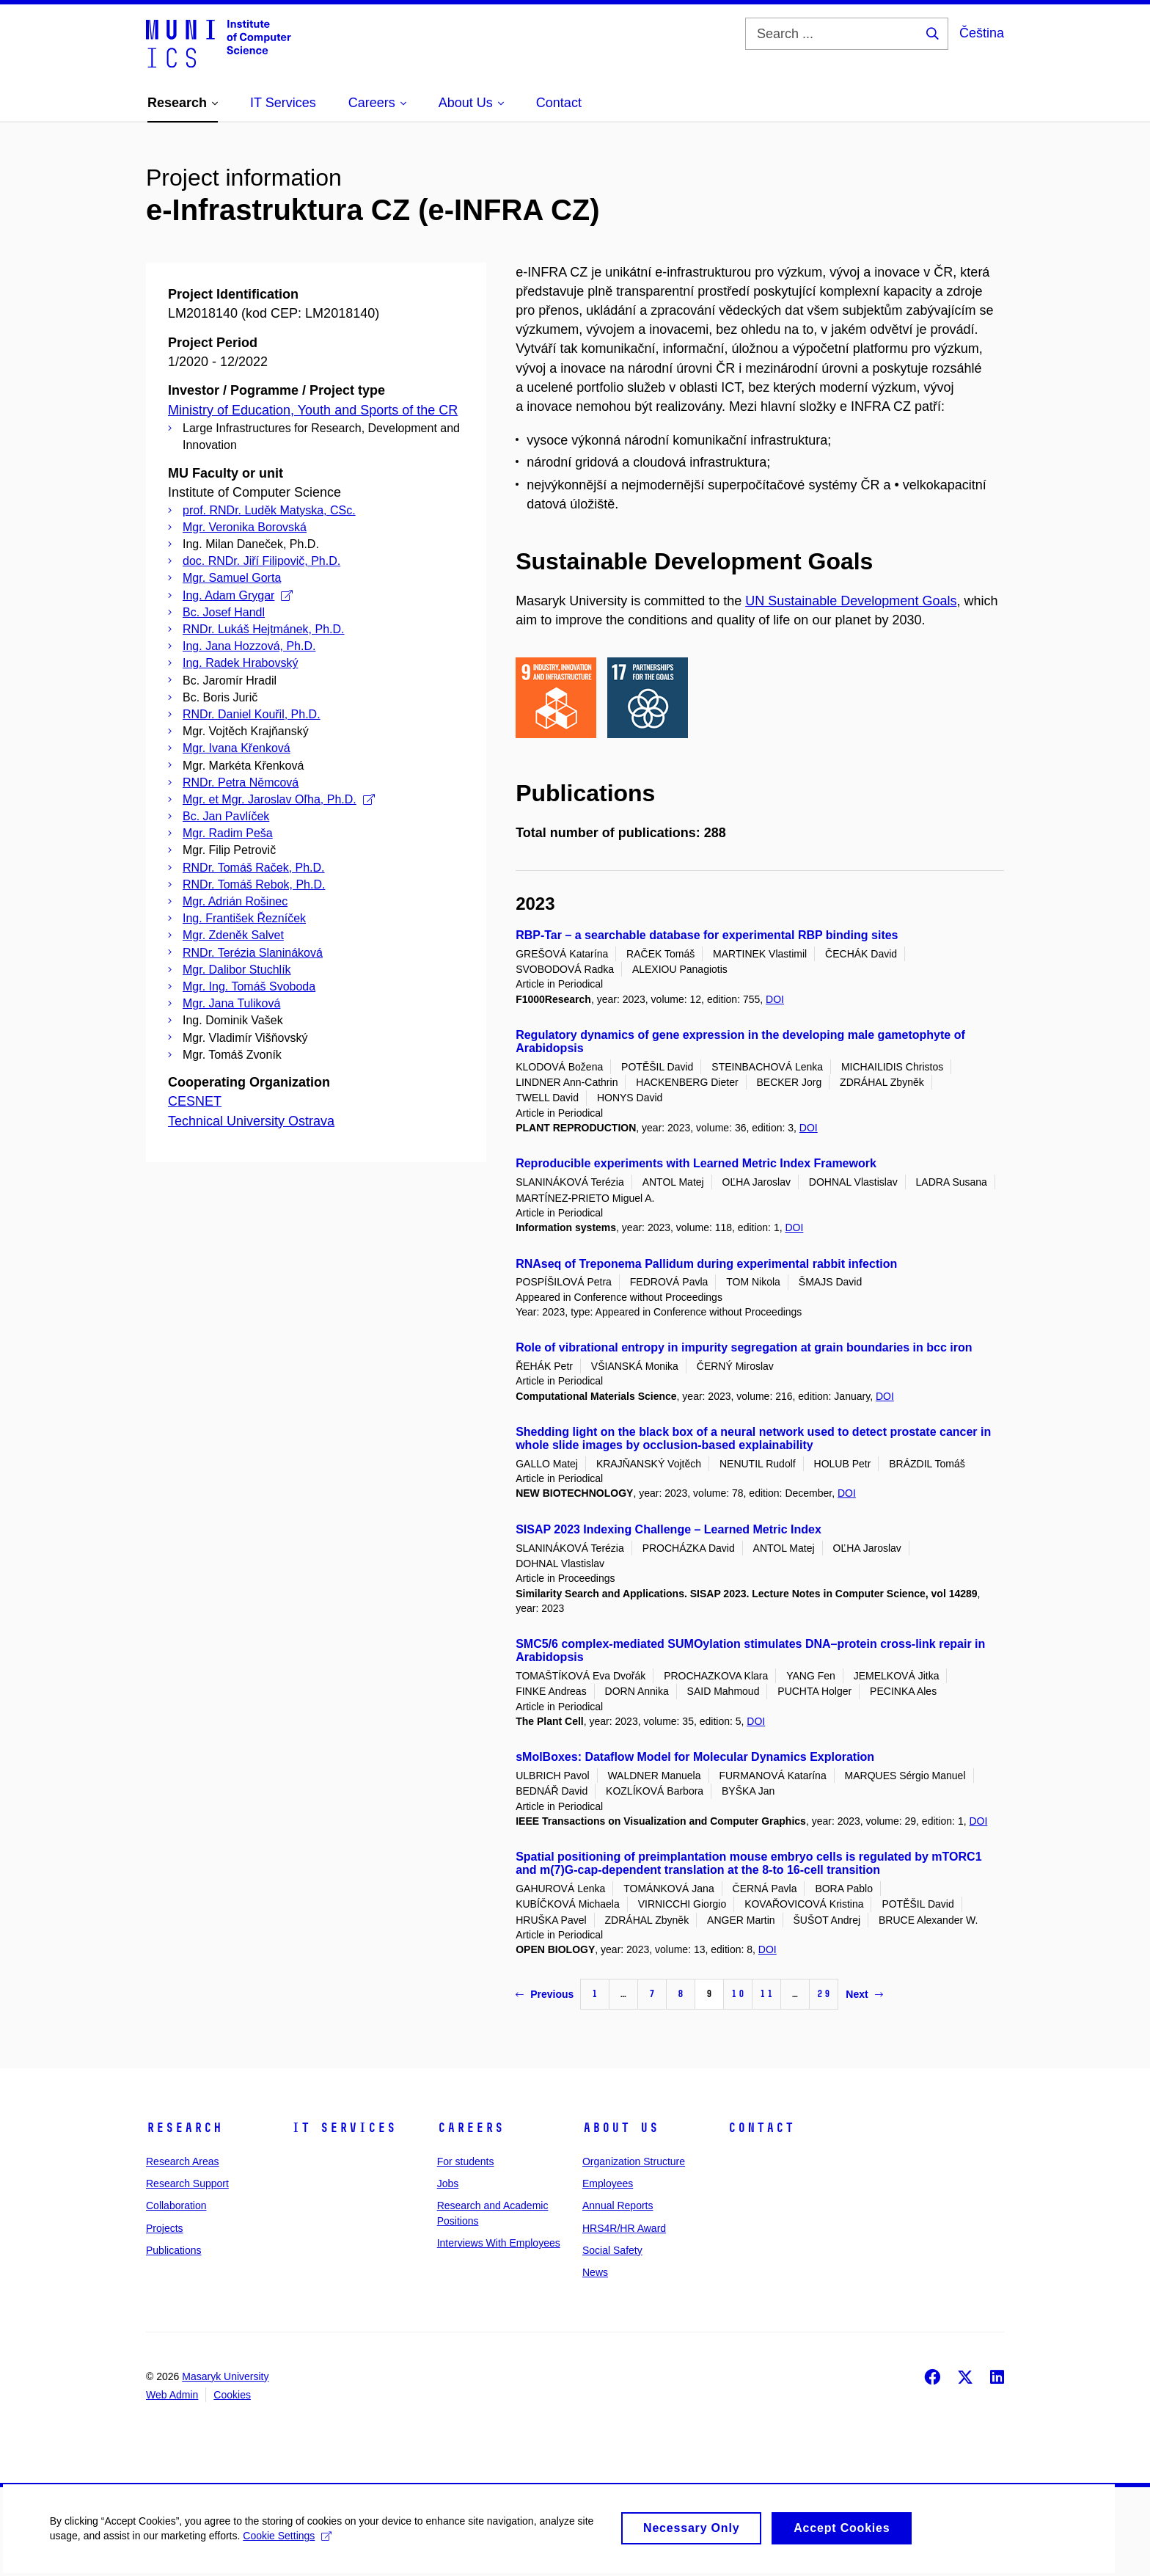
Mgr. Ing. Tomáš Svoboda (249, 986)
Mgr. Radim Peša (228, 833)
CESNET (194, 1101)
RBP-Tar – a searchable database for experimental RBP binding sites (707, 935)
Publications (174, 2250)
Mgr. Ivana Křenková (236, 748)
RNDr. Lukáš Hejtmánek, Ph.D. (264, 629)
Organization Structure (633, 2161)
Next (864, 1994)
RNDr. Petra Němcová (241, 782)
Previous (545, 1994)
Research (184, 2128)
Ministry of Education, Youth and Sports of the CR (313, 410)
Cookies (232, 2395)
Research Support (187, 2183)
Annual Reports (617, 2205)
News (595, 2272)
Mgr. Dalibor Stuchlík (237, 969)
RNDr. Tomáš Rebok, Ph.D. (254, 884)
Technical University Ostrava (251, 1121)
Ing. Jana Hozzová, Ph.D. (249, 646)
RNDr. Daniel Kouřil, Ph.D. (252, 714)
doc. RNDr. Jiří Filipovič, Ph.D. (261, 561)
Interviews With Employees (498, 2243)
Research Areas (182, 2161)
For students (465, 2161)
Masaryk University (225, 2376)
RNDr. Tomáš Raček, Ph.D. (254, 867)
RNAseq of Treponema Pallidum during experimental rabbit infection (706, 1264)
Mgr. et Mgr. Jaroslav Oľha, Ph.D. (279, 799)
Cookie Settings (289, 2539)
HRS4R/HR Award (624, 2228)
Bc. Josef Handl (224, 612)
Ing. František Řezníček (244, 918)
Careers (470, 2128)
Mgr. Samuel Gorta (232, 578)
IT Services (343, 2128)
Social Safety (612, 2250)
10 (737, 1994)
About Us (620, 2128)
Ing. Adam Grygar (238, 595)
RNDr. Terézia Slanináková (253, 952)
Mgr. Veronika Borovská (245, 527)
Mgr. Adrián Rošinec (235, 901)
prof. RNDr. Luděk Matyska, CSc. (269, 510)
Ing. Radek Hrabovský (240, 663)
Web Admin (172, 2395)
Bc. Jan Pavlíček (226, 816)
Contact (761, 2128)
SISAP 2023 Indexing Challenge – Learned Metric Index (668, 1529)
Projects (164, 2228)
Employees (607, 2183)
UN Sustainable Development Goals (850, 601)
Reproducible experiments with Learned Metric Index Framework (696, 1163)
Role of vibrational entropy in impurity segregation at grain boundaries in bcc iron (744, 1347)
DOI (775, 999)
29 (823, 1994)
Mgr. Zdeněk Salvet (233, 935)
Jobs (448, 2183)
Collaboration (176, 2205)
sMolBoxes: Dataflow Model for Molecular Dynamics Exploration (695, 1757)
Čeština (981, 33)
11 (766, 1994)
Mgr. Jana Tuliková (231, 1003)
